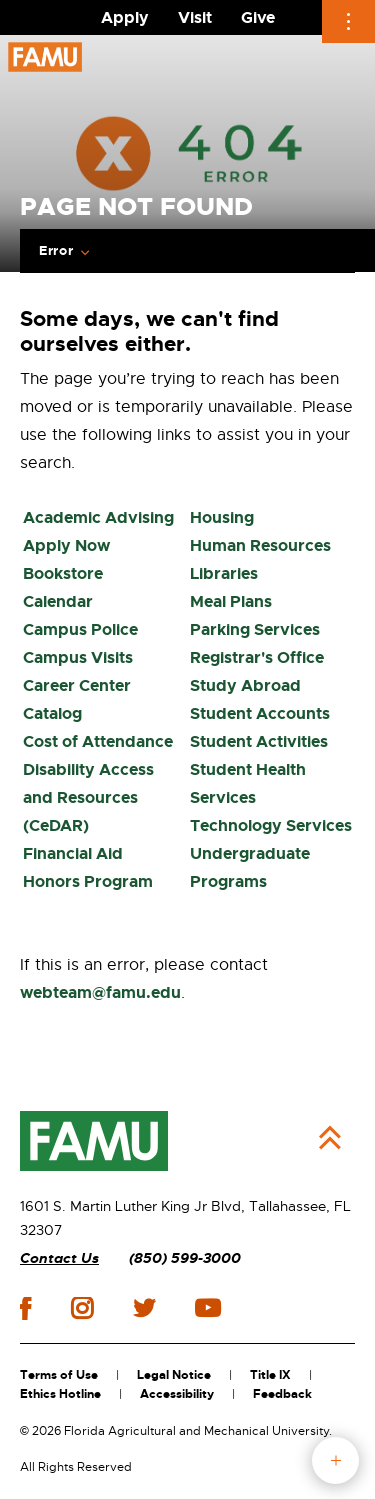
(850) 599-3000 (185, 1258)
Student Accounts (260, 713)
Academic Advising (98, 517)
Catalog (52, 713)
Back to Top (330, 1138)
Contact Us (59, 1258)
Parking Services (255, 629)
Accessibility (177, 1394)
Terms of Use (59, 1375)
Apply (125, 17)
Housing (222, 517)
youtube (207, 1308)
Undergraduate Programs (250, 867)
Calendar (58, 601)
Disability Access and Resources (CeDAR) (88, 797)
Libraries (224, 573)
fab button (335, 1460)
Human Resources (260, 545)
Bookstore (63, 573)
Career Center (77, 685)
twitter (144, 1308)
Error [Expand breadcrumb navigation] (56, 251)
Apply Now (66, 545)
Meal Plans (231, 601)
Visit (195, 17)
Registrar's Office (257, 657)
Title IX (270, 1375)
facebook (25, 1308)
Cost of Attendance (98, 741)
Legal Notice (174, 1375)
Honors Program (88, 881)
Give (258, 17)
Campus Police (80, 629)
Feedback (282, 1394)
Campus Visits (78, 657)
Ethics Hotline (60, 1394)
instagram (82, 1308)
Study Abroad (245, 685)
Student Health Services (248, 783)
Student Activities (259, 741)
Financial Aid (73, 853)
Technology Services (271, 825)
